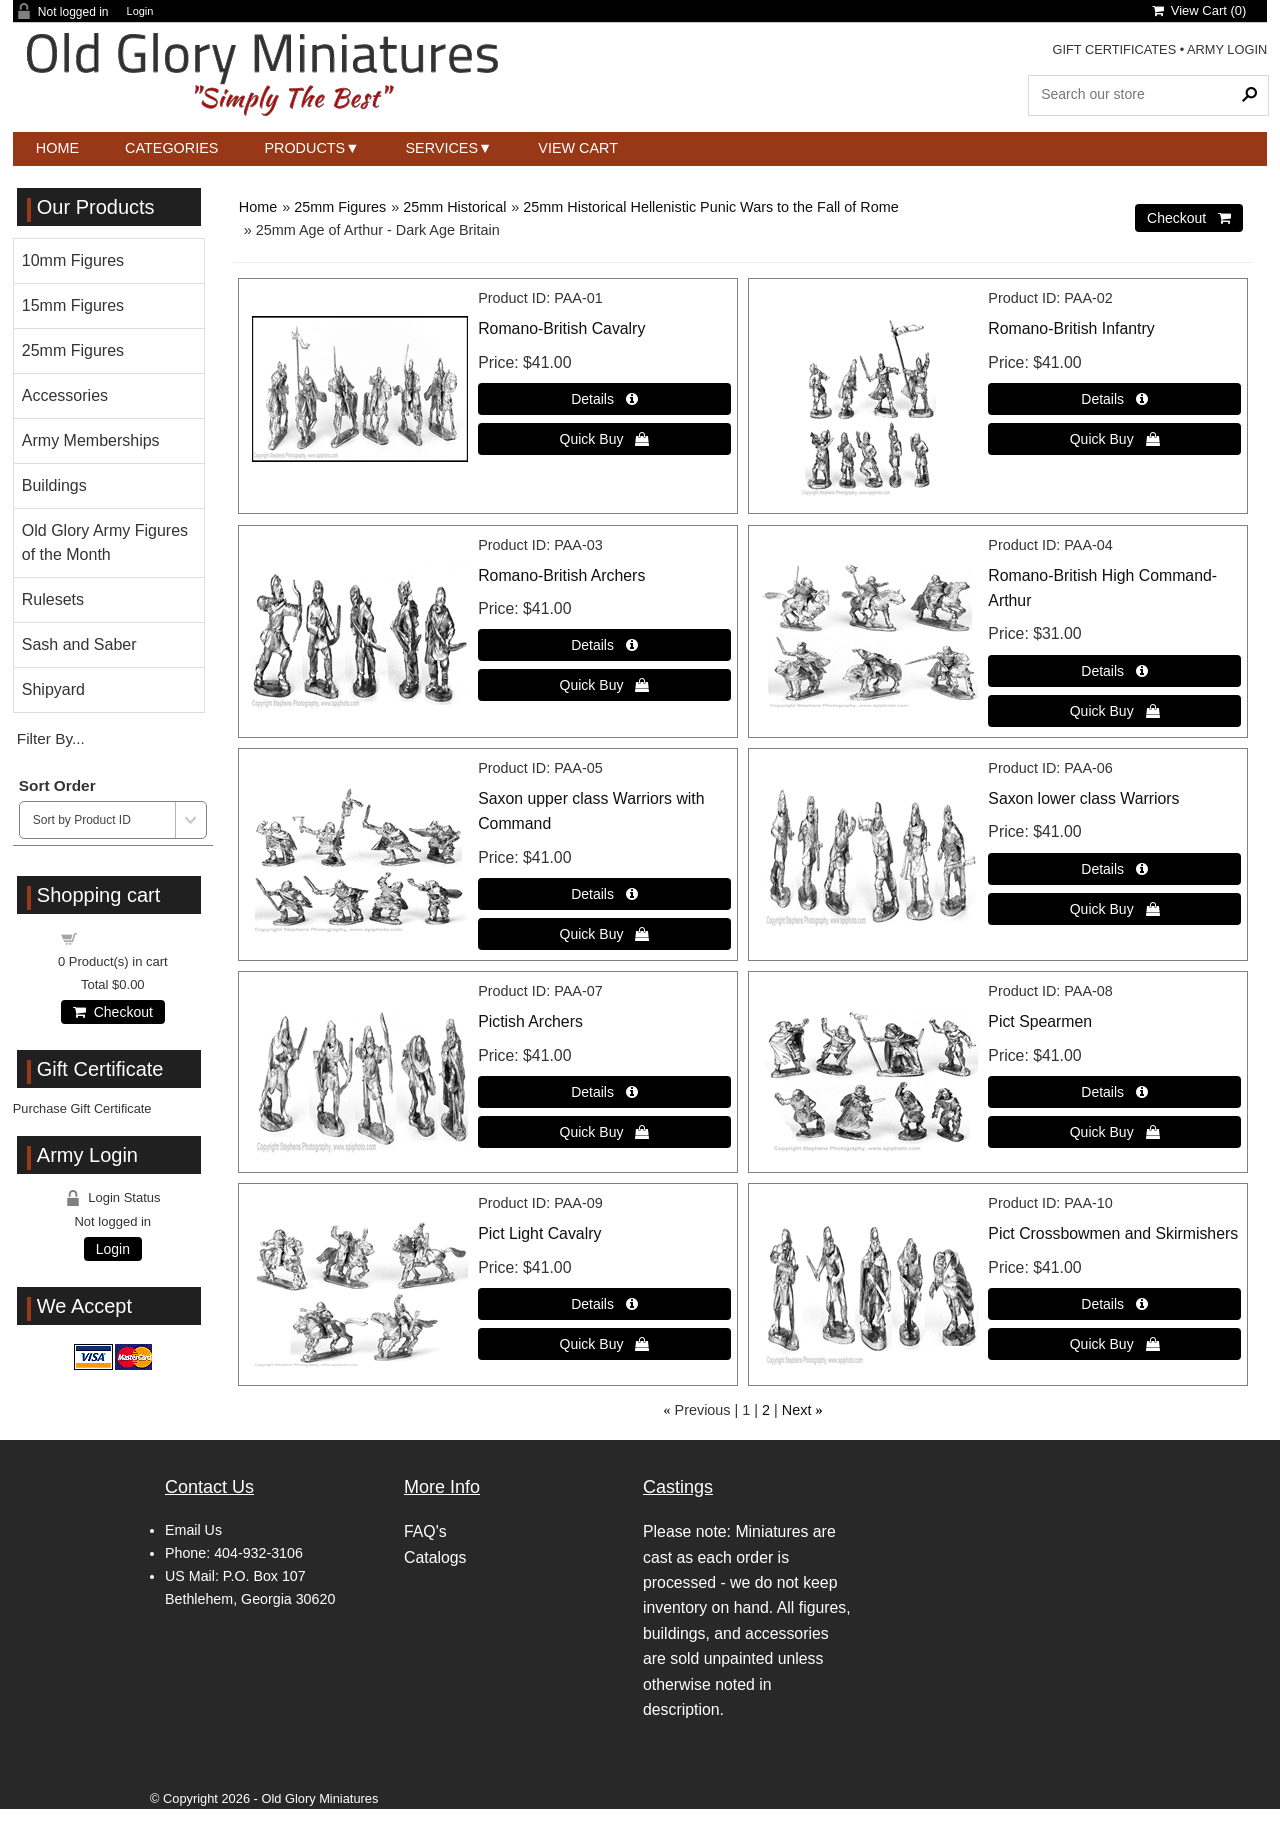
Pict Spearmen (1040, 1021)
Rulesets (53, 599)
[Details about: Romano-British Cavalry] (604, 399)
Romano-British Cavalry (561, 328)
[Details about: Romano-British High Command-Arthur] (1114, 671)
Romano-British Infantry (1071, 328)
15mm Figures (73, 305)
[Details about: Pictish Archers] (604, 1092)
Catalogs (435, 1557)
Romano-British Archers (561, 575)
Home (57, 148)
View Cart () (1199, 10)
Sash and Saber (79, 644)
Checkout (113, 1012)
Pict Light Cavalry (539, 1233)
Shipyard (53, 689)
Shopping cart (124, 937)
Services (442, 148)
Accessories (65, 395)
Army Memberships (91, 440)
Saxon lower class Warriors (1083, 798)
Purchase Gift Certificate (82, 1108)
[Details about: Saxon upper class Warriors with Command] (604, 894)
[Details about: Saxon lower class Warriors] (1114, 869)
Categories (171, 148)
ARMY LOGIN (1227, 49)
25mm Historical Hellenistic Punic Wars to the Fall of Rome (710, 207)
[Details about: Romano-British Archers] (604, 645)
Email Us (193, 1530)
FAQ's (425, 1531)
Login (140, 11)
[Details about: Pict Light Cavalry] (604, 1304)
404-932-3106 (258, 1553)
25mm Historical (454, 207)
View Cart (578, 148)
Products (304, 148)
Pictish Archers (530, 1021)
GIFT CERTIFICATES (1114, 49)
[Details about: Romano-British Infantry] (1114, 399)
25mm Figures (340, 207)
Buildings (54, 485)
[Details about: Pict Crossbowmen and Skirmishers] (1114, 1304)
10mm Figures (73, 260)
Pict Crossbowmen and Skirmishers (1113, 1233)
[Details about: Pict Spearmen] (1114, 1092)
